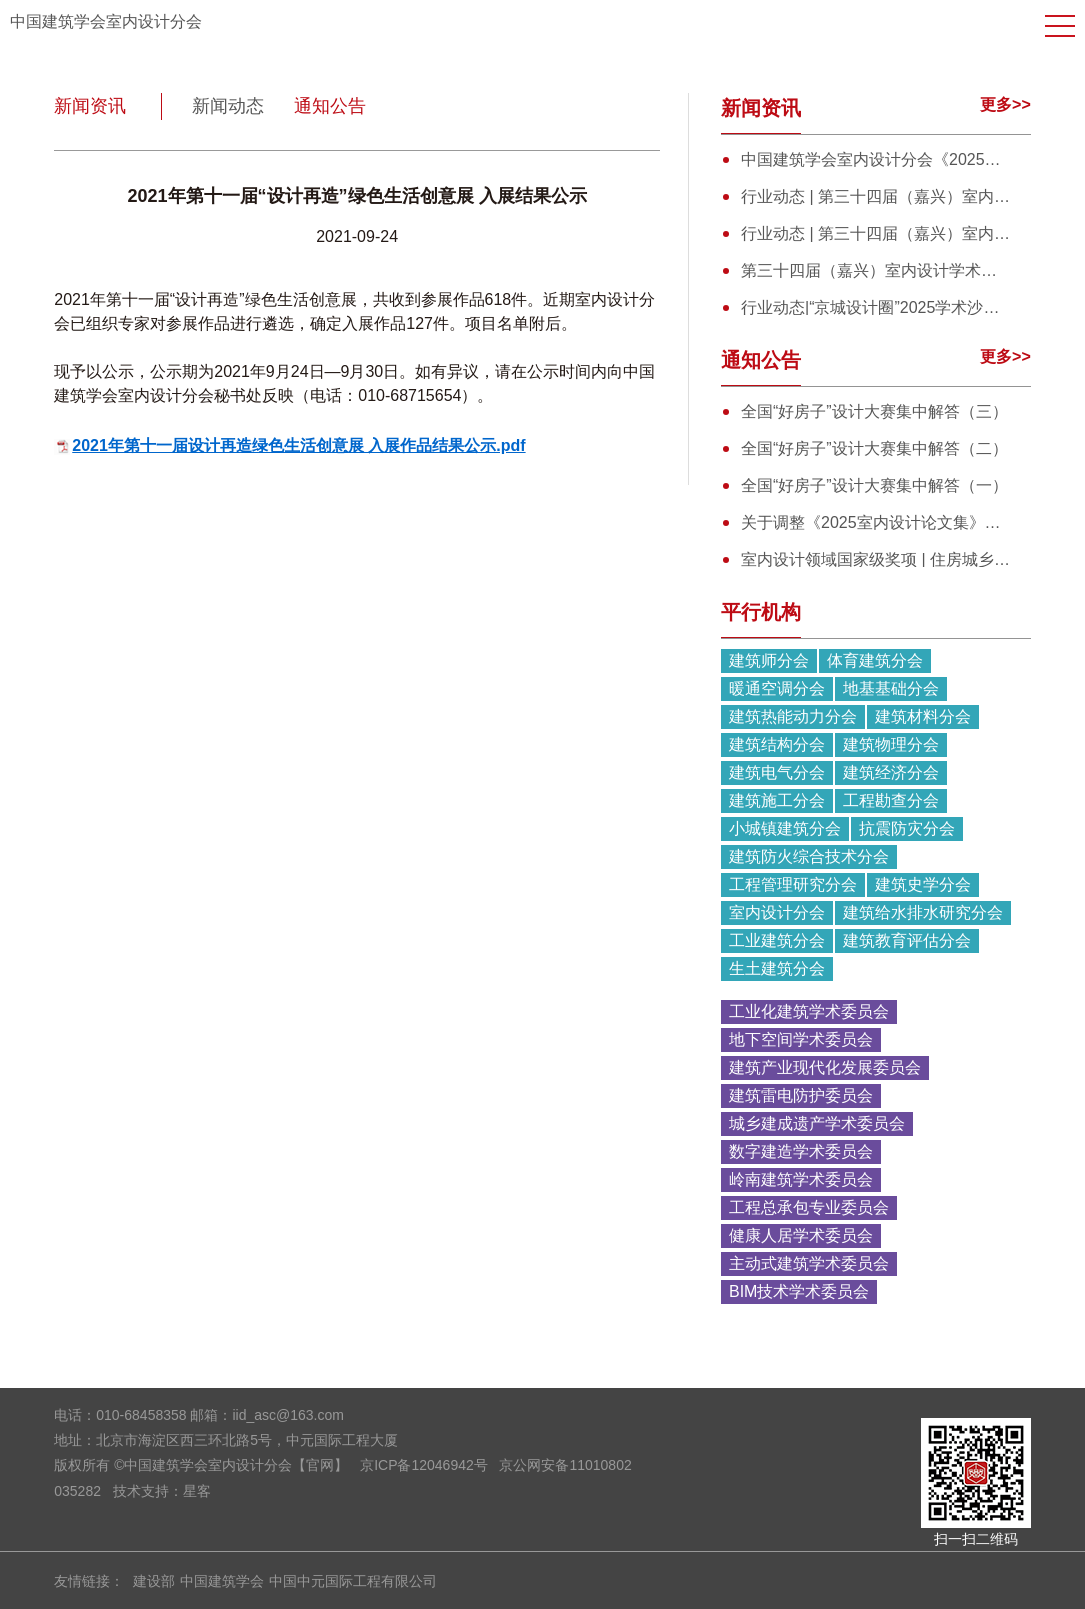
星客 (197, 1491)
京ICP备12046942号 (424, 1465)
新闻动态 (228, 106)
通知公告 (330, 106)
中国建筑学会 (222, 1581)
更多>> (1005, 104)
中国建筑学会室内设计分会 (106, 21)
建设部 (154, 1581)
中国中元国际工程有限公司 (353, 1581)
